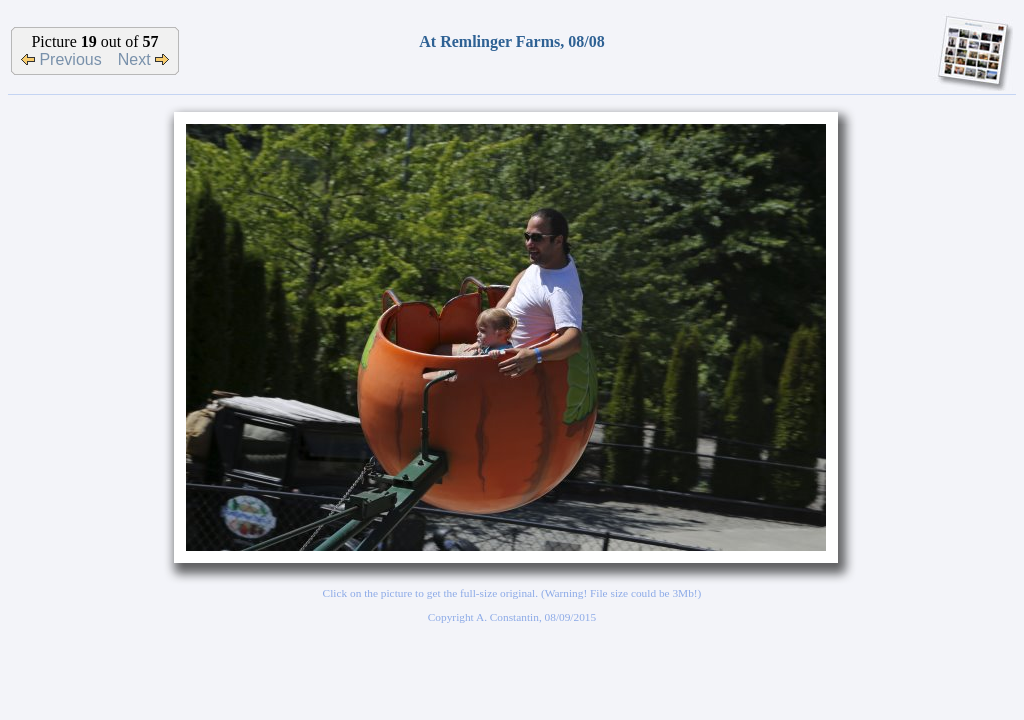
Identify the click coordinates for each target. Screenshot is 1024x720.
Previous (61, 59)
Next (143, 59)
